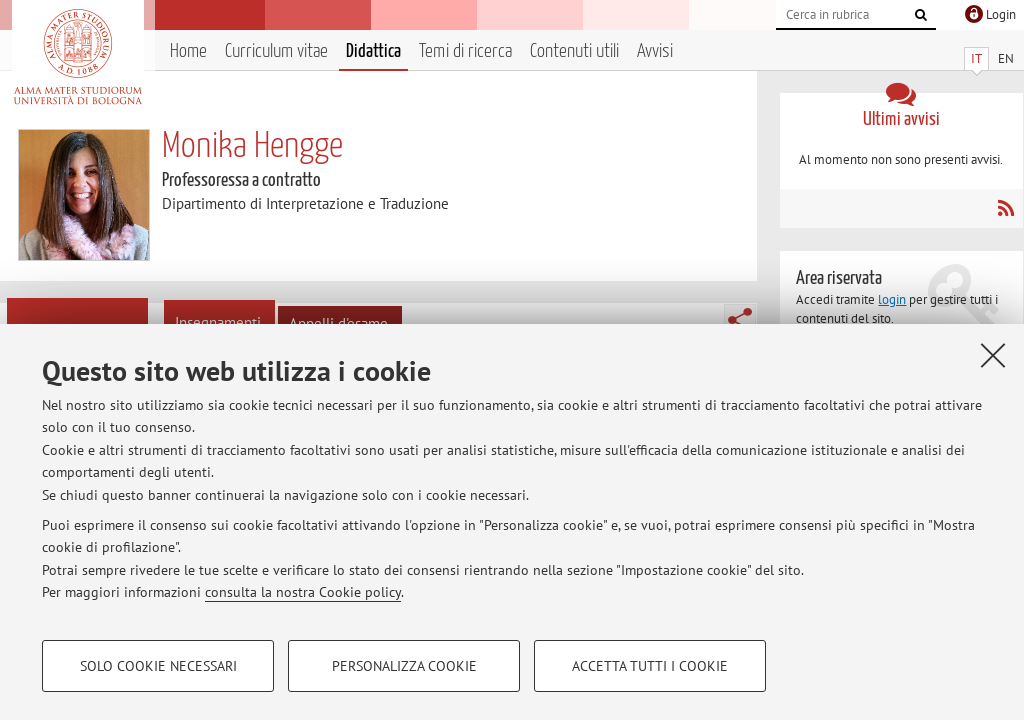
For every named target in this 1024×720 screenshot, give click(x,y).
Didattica (373, 51)
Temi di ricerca (465, 51)
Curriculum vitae (276, 51)
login (892, 299)
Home (188, 51)
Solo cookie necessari (158, 666)
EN (1006, 58)
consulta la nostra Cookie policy (303, 592)
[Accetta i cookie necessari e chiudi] (993, 355)
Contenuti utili (574, 51)
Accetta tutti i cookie (650, 666)
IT (976, 58)
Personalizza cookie (404, 666)
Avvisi (655, 51)
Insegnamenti (218, 322)
